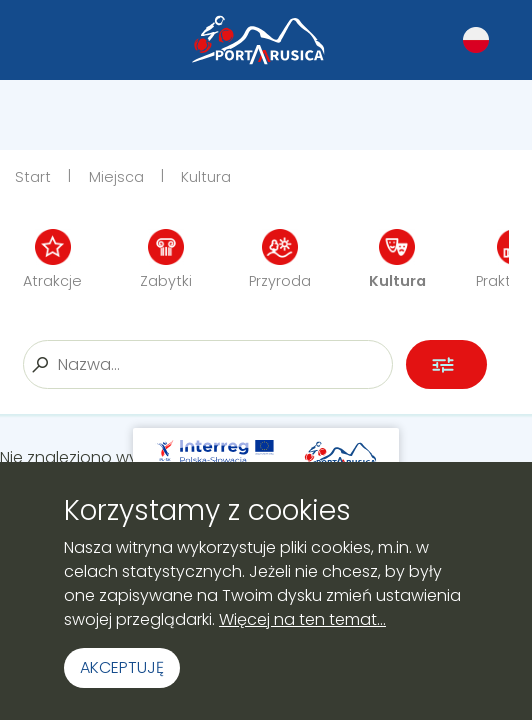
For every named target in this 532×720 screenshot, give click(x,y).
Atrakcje (52, 260)
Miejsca (116, 177)
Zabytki (166, 260)
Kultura (206, 177)
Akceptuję (122, 667)
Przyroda (280, 260)
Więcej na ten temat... (302, 619)
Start (33, 177)
